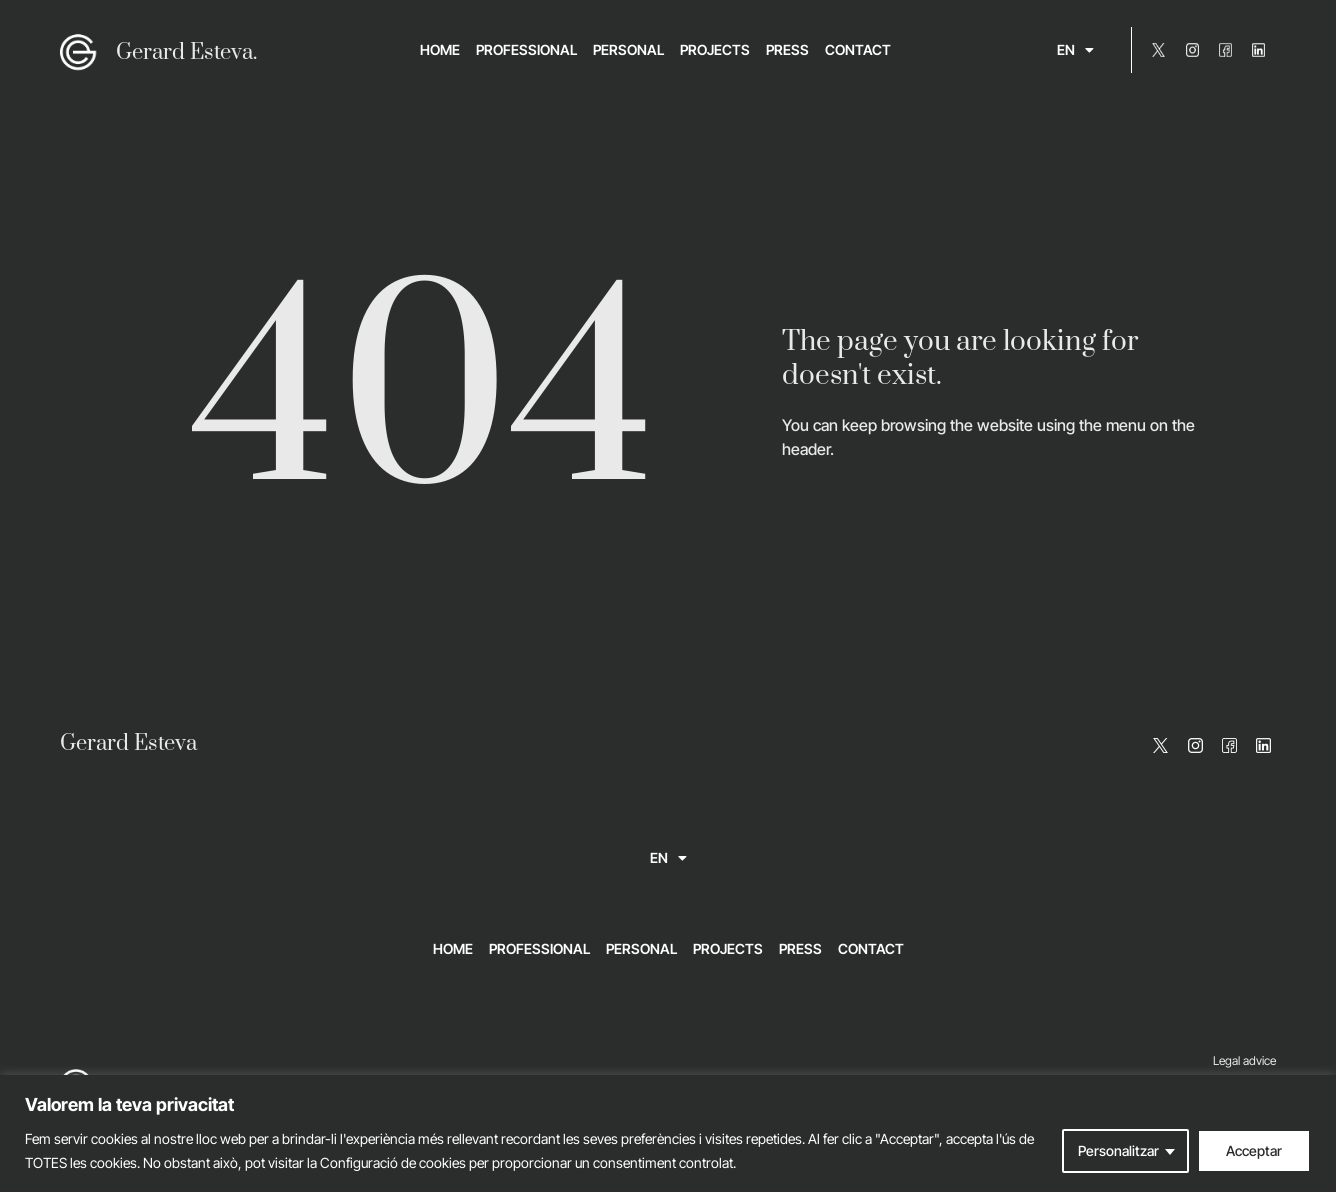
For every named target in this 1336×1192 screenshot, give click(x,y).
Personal (628, 49)
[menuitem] (1075, 50)
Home (440, 49)
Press (787, 49)
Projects (715, 49)
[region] (668, 1133)
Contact (858, 49)
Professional (526, 49)
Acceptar (1254, 1150)
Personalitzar (1118, 1150)
